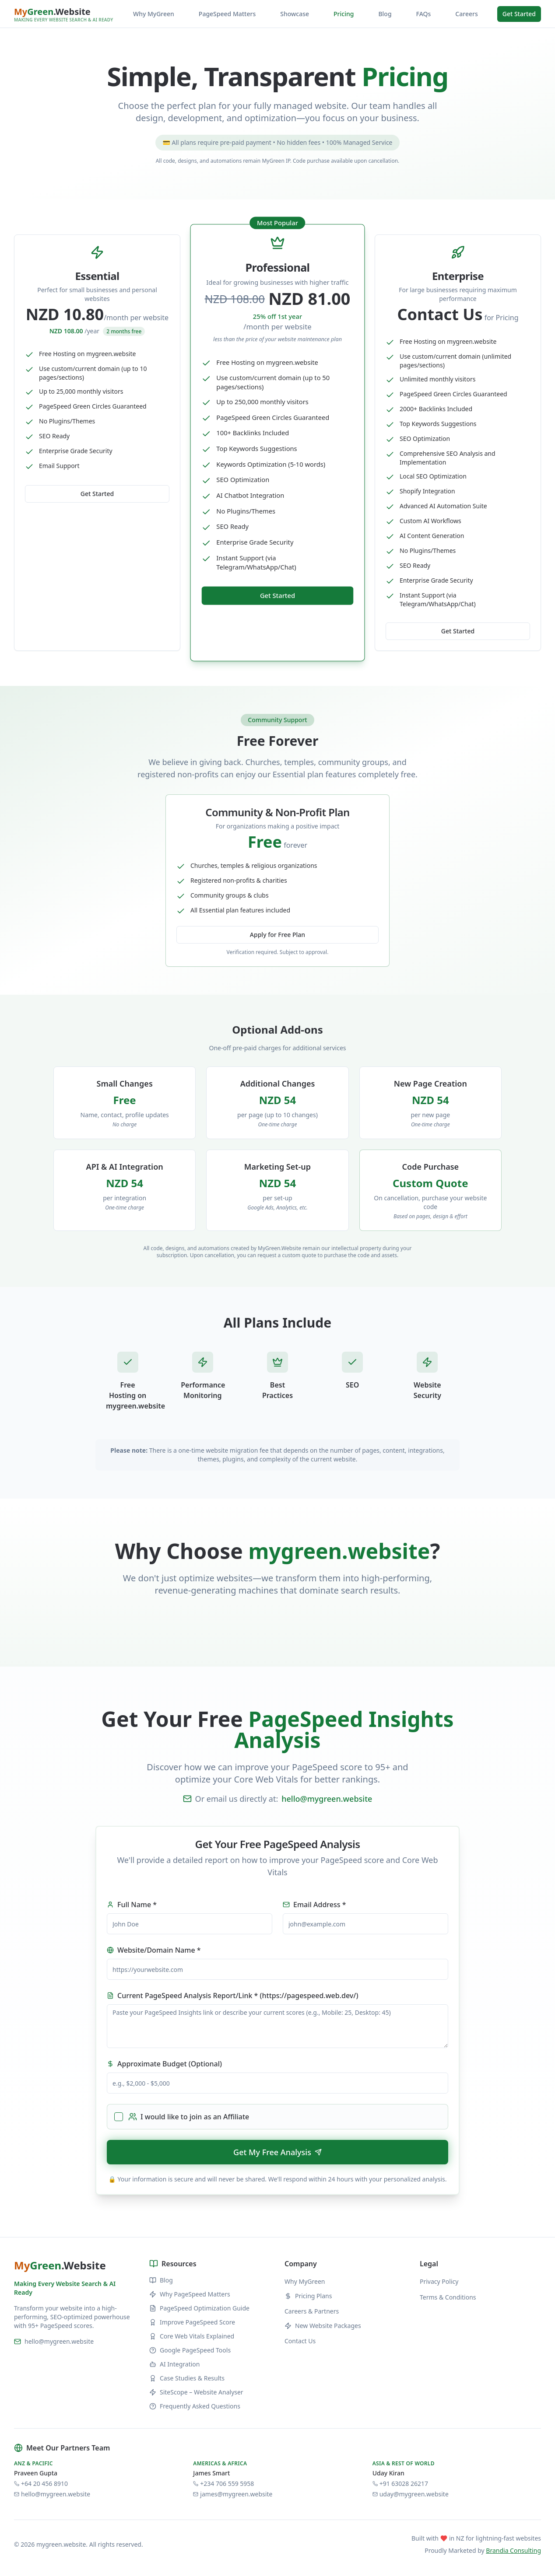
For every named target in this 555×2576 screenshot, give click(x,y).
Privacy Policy (439, 2281)
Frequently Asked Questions (194, 2406)
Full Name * (132, 1904)
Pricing (344, 14)
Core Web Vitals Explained (191, 2336)
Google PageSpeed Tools (190, 2350)
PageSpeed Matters (227, 14)
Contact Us (300, 2341)
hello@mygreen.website (326, 1798)
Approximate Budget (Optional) (164, 2064)
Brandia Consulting (513, 2550)
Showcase (294, 14)
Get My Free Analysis (277, 2152)
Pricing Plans (308, 2296)
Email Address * (314, 1904)
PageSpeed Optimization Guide (199, 2308)
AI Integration (174, 2364)
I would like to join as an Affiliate (188, 2117)
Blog (384, 14)
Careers (466, 14)
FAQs (423, 14)
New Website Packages (323, 2325)
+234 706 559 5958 (223, 2483)
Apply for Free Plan (277, 934)
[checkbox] (118, 2116)
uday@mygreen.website (410, 2494)
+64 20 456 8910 (41, 2483)
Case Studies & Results (187, 2378)
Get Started (519, 14)
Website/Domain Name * (154, 1950)
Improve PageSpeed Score (192, 2322)
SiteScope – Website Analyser (196, 2392)
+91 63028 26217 (400, 2483)
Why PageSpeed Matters (189, 2294)
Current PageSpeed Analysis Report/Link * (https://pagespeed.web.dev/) (232, 1995)
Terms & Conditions (448, 2297)
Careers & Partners (312, 2311)
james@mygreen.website (232, 2494)
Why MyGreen (153, 14)
